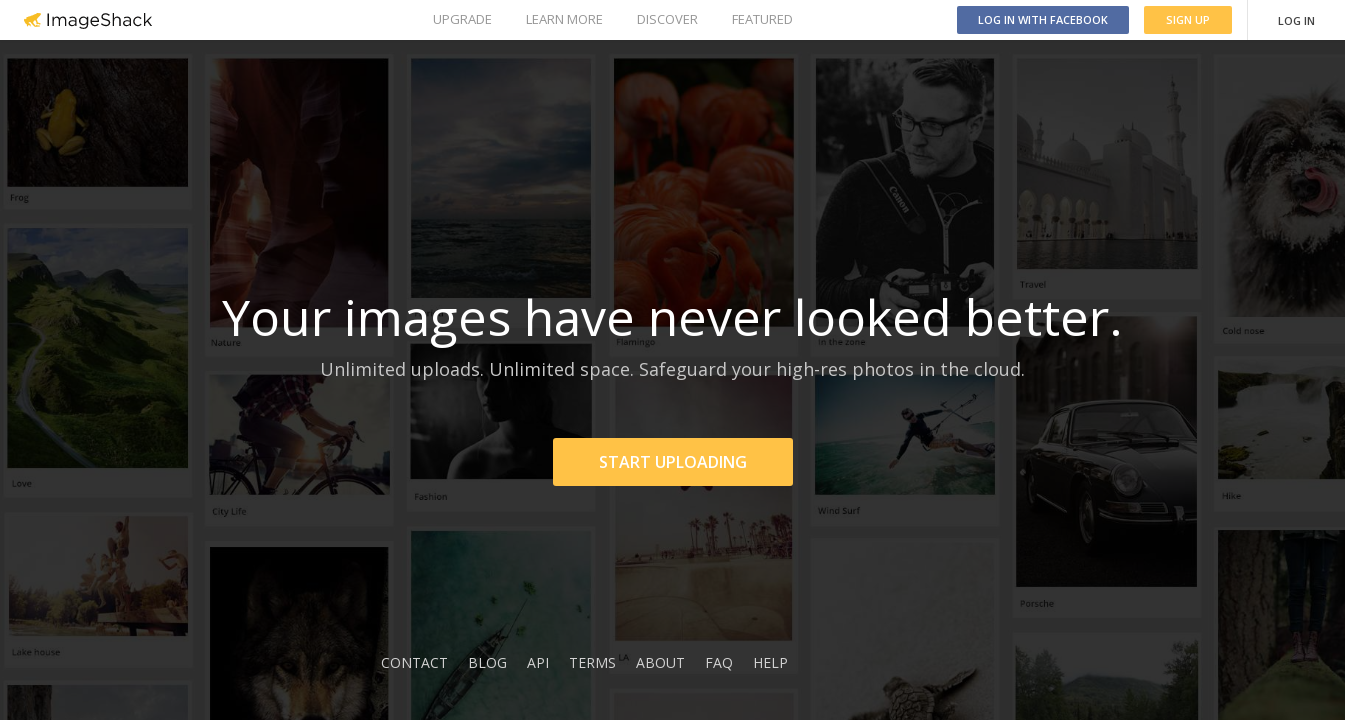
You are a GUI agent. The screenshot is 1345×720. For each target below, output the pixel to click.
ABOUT (660, 662)
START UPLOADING (673, 462)
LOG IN (1296, 20)
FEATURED (762, 19)
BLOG (487, 662)
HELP (770, 662)
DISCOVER (667, 19)
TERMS (592, 662)
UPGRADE (462, 19)
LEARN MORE (564, 19)
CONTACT (414, 662)
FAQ (719, 662)
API (538, 662)
